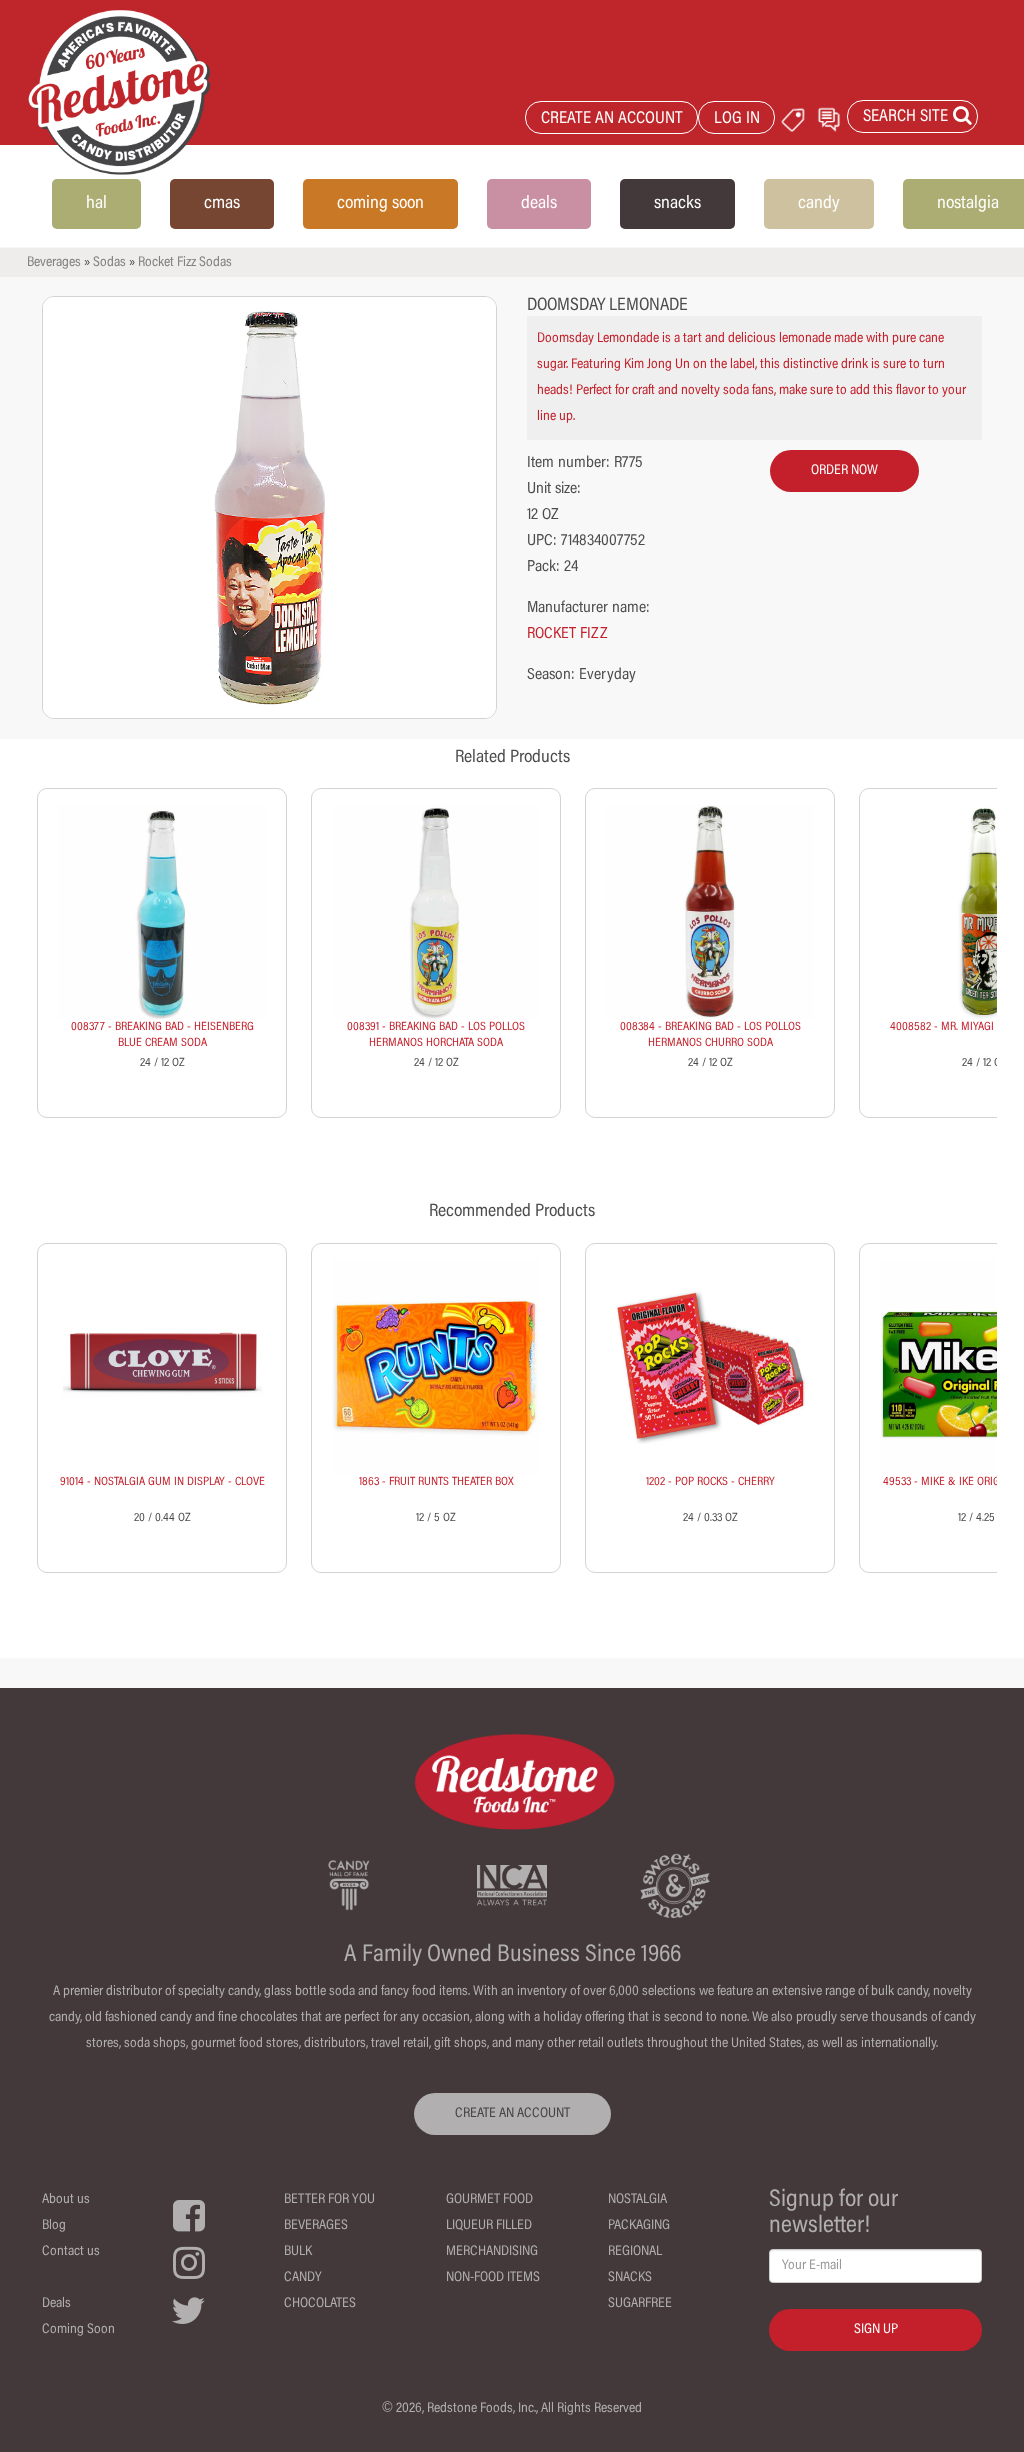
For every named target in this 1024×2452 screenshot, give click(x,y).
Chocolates (320, 2304)
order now (844, 471)
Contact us (71, 2252)
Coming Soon (78, 2330)
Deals (56, 2304)
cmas (222, 204)
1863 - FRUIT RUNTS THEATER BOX (436, 1482)
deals (539, 204)
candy (819, 204)
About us (66, 2200)
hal (96, 204)
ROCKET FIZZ (567, 634)
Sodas (109, 263)
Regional (635, 2252)
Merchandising (492, 2252)
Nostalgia (637, 2200)
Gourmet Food (489, 2200)
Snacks (630, 2278)
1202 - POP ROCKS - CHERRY (710, 1482)
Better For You (329, 2200)
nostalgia (968, 204)
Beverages (54, 263)
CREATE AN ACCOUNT (612, 119)
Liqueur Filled (489, 2226)
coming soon (380, 204)
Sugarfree (640, 2304)
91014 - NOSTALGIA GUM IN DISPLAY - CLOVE (162, 1482)
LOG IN (737, 119)
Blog (54, 2226)
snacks (677, 204)
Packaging (639, 2226)
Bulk (298, 2252)
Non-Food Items (493, 2278)
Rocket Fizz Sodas (185, 263)
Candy (303, 2278)
